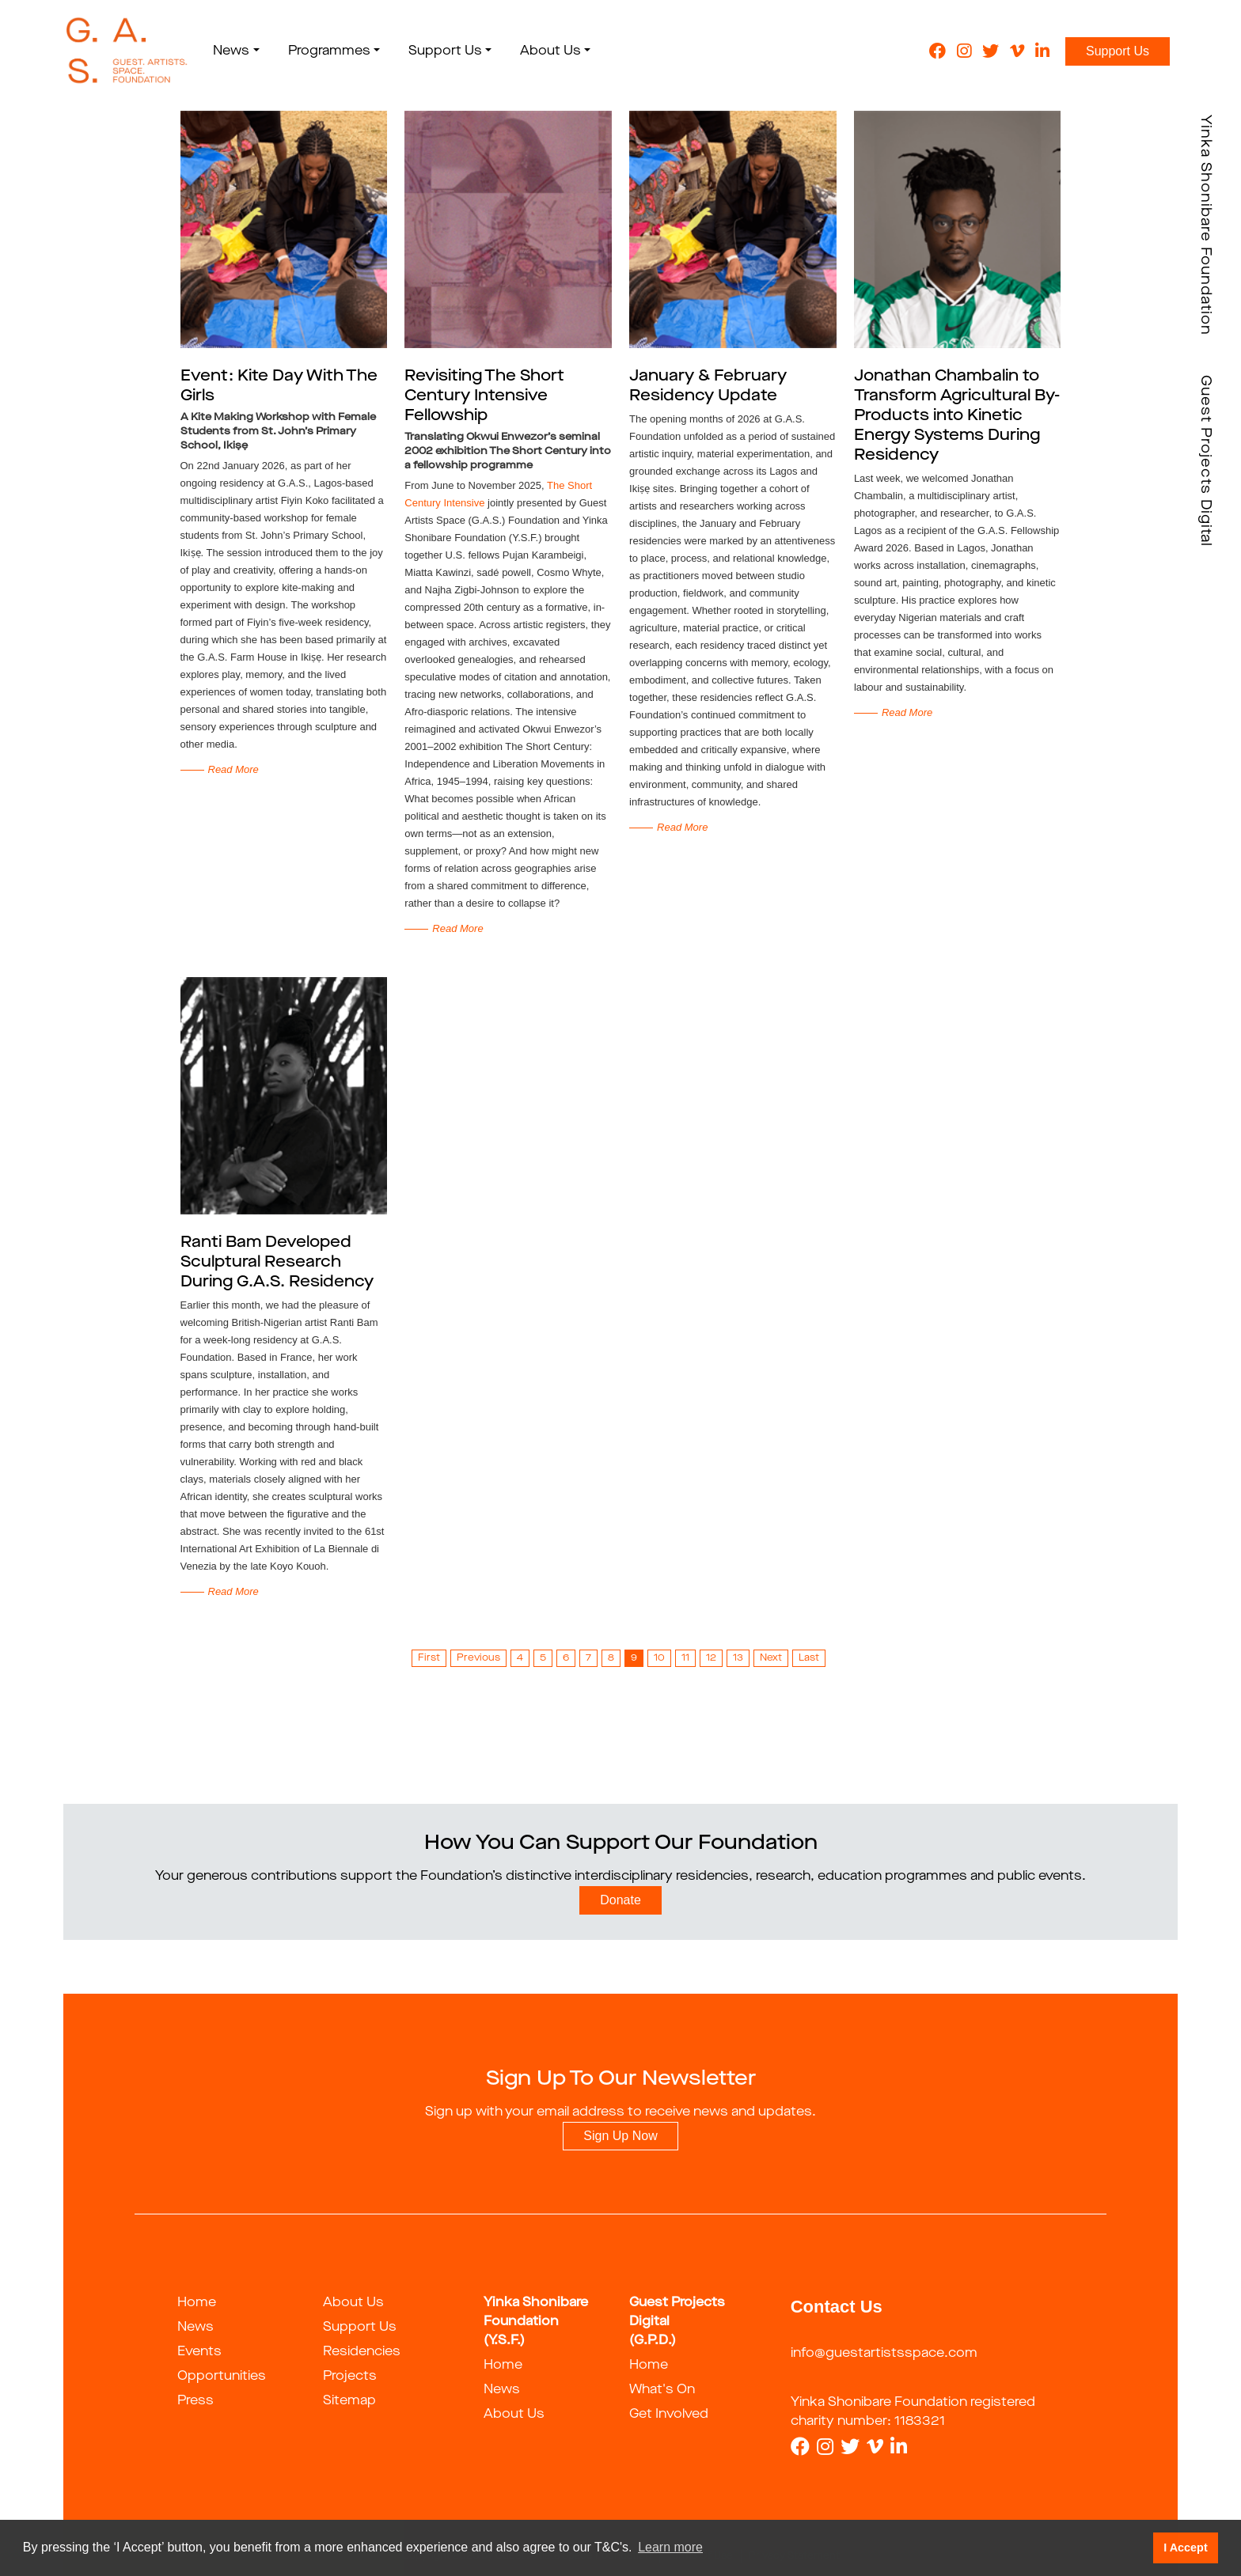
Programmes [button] (324, 51)
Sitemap (349, 2401)
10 (659, 1658)
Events (199, 2352)
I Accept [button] (1185, 2547)
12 (711, 1658)
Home (196, 2303)
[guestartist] (124, 51)
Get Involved (668, 2414)
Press (195, 2401)
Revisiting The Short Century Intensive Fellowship (484, 396)
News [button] (226, 51)
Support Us (1117, 51)
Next (771, 1658)
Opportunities (221, 2376)
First (429, 1658)
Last (809, 1658)
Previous (478, 1658)
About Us (353, 2303)
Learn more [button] (670, 2547)
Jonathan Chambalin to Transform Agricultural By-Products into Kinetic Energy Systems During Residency (957, 416)
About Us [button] (544, 51)
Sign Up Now (620, 2135)
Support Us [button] (439, 51)
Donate (620, 1900)
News (195, 2327)
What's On (662, 2390)
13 (738, 1658)
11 (685, 1658)
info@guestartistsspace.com (884, 2353)
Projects (350, 2376)
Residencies (361, 2352)
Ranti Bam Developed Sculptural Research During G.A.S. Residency (277, 1262)
